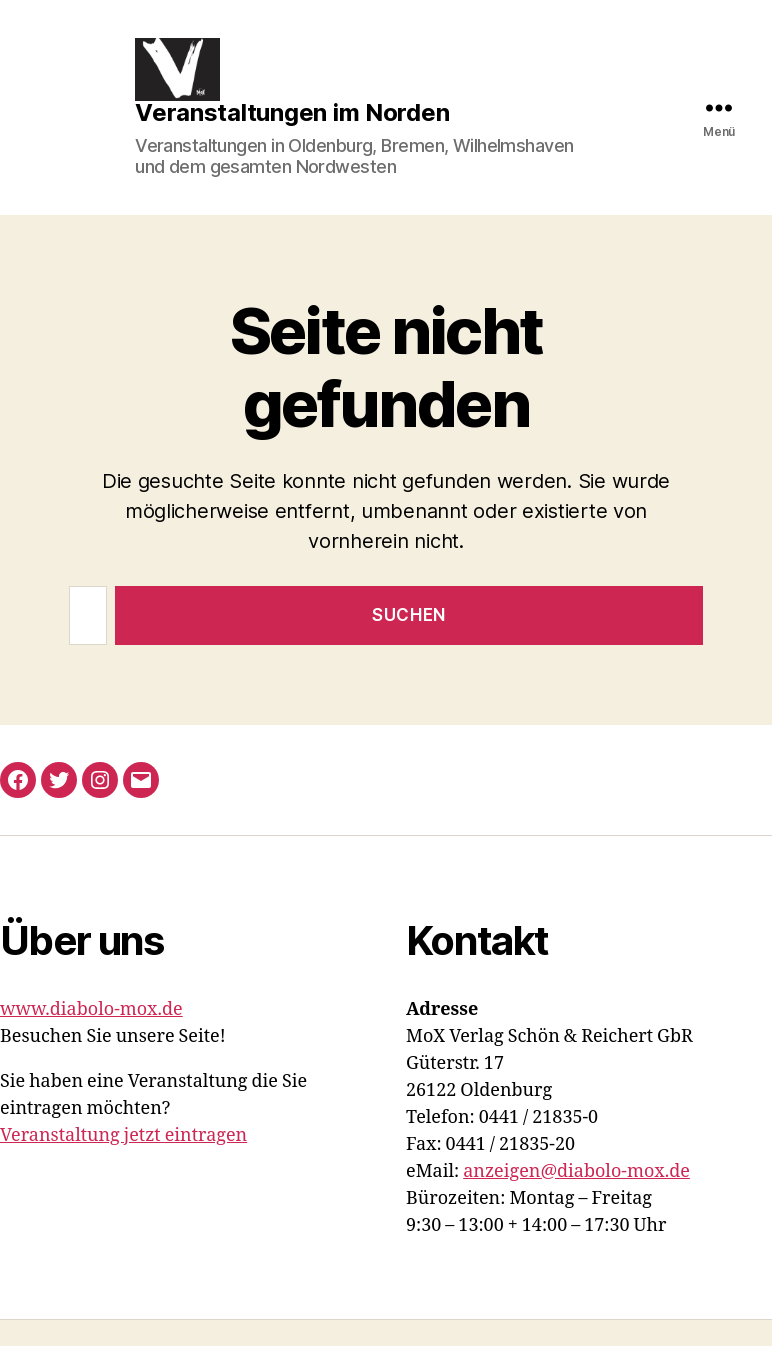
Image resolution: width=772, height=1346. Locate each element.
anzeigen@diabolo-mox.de (576, 1197)
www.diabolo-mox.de (91, 1035)
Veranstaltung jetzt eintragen (123, 1161)
